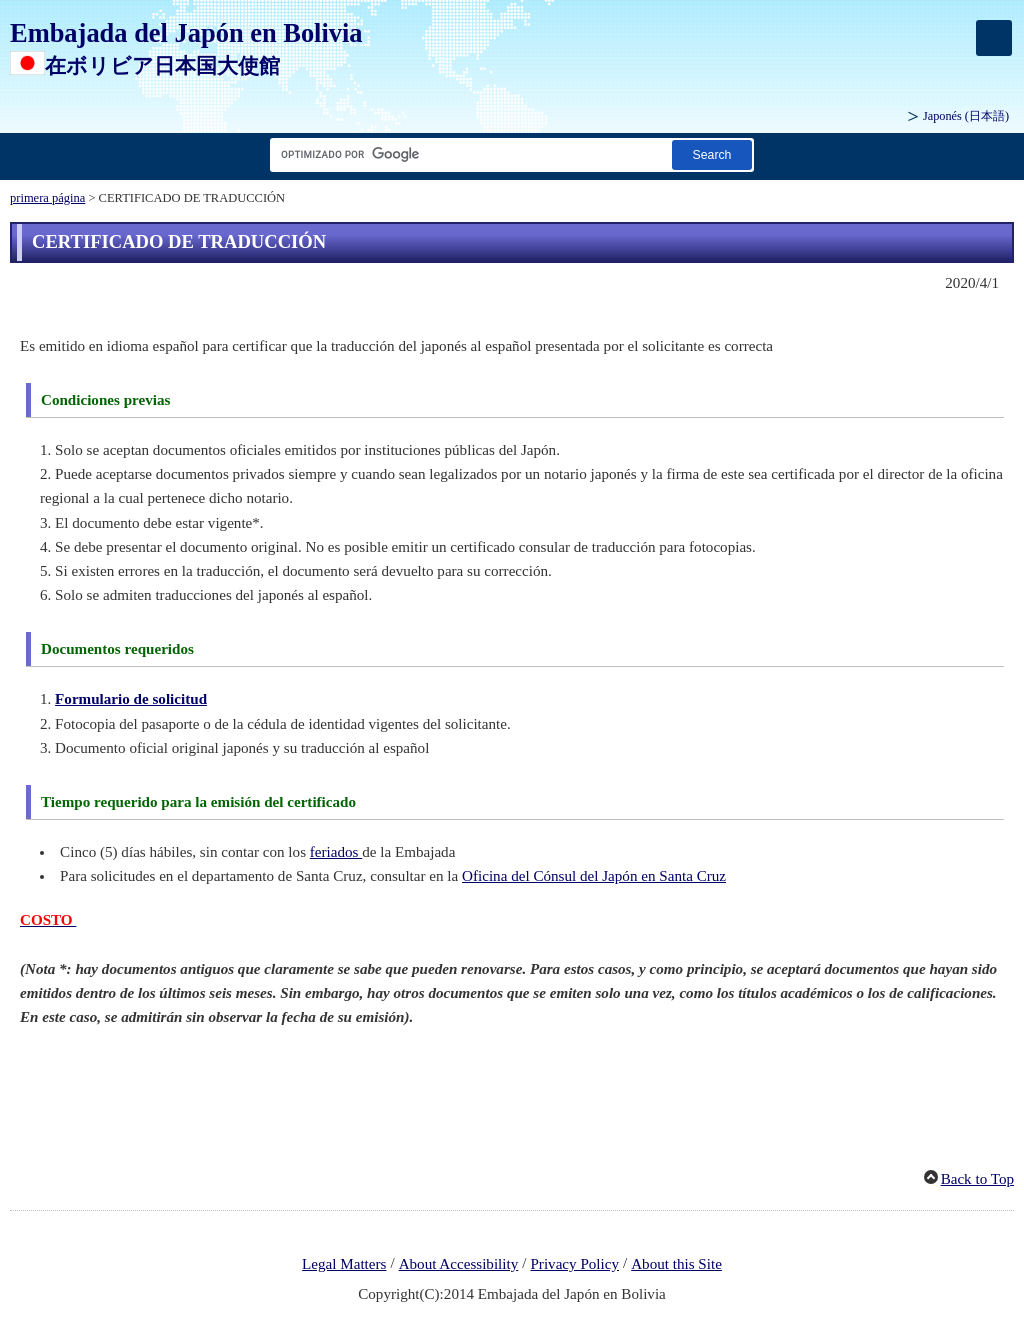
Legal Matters (344, 1264)
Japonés (966, 116)
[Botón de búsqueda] (712, 154)
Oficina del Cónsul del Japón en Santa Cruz (594, 876)
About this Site (676, 1264)
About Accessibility (459, 1264)
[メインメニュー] (994, 38)
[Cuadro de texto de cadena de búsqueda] (467, 154)
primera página (47, 198)
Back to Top (977, 1179)
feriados (336, 852)
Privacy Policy (574, 1264)
